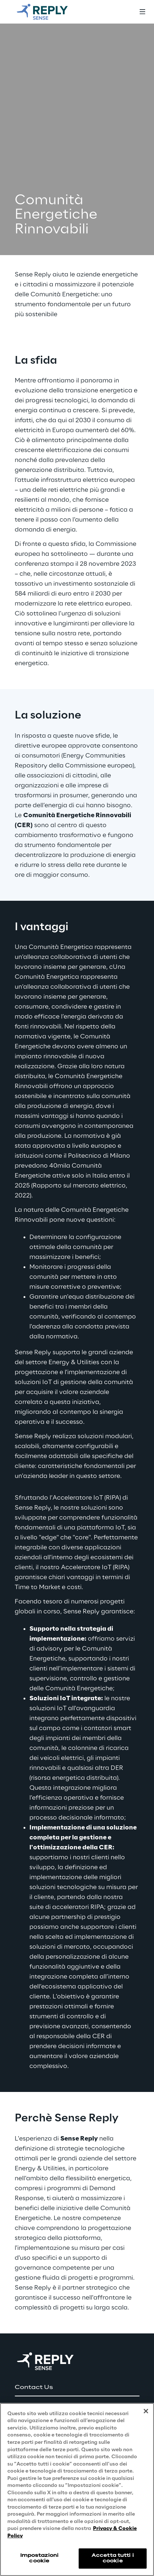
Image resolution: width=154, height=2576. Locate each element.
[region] (77, 2489)
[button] (77, 2387)
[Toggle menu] (142, 12)
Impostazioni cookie (39, 2558)
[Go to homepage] (50, 12)
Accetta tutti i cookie (113, 2558)
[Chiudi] (146, 2411)
